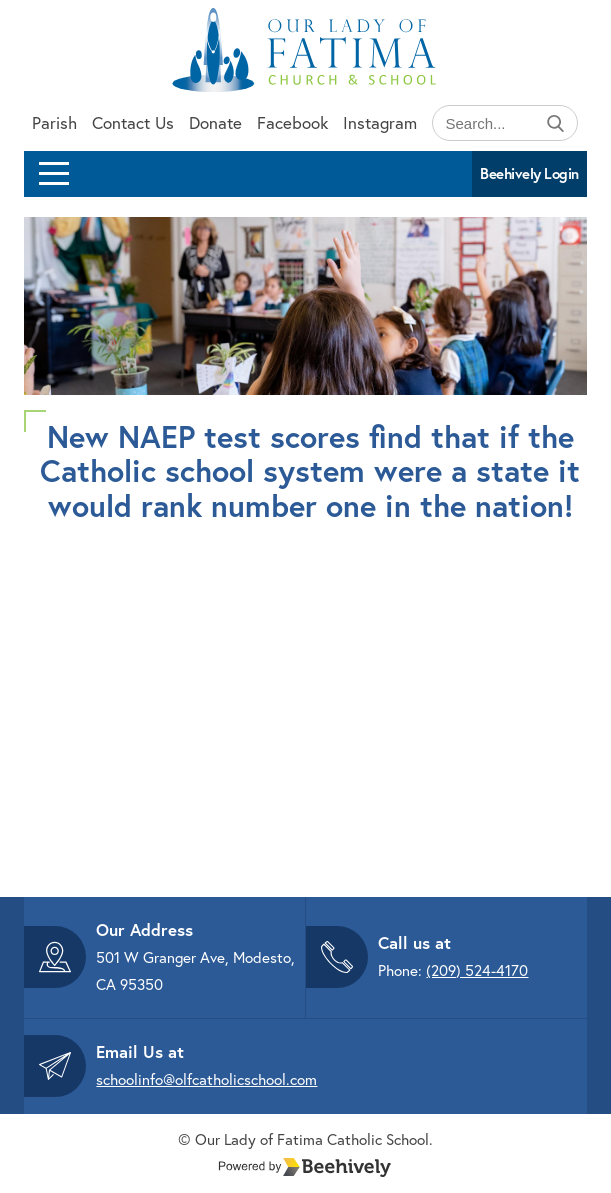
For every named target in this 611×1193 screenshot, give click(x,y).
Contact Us (133, 122)
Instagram (380, 122)
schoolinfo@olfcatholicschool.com (206, 1079)
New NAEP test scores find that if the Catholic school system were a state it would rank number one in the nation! (310, 470)
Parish (54, 122)
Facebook (292, 122)
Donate (215, 122)
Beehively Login (529, 173)
